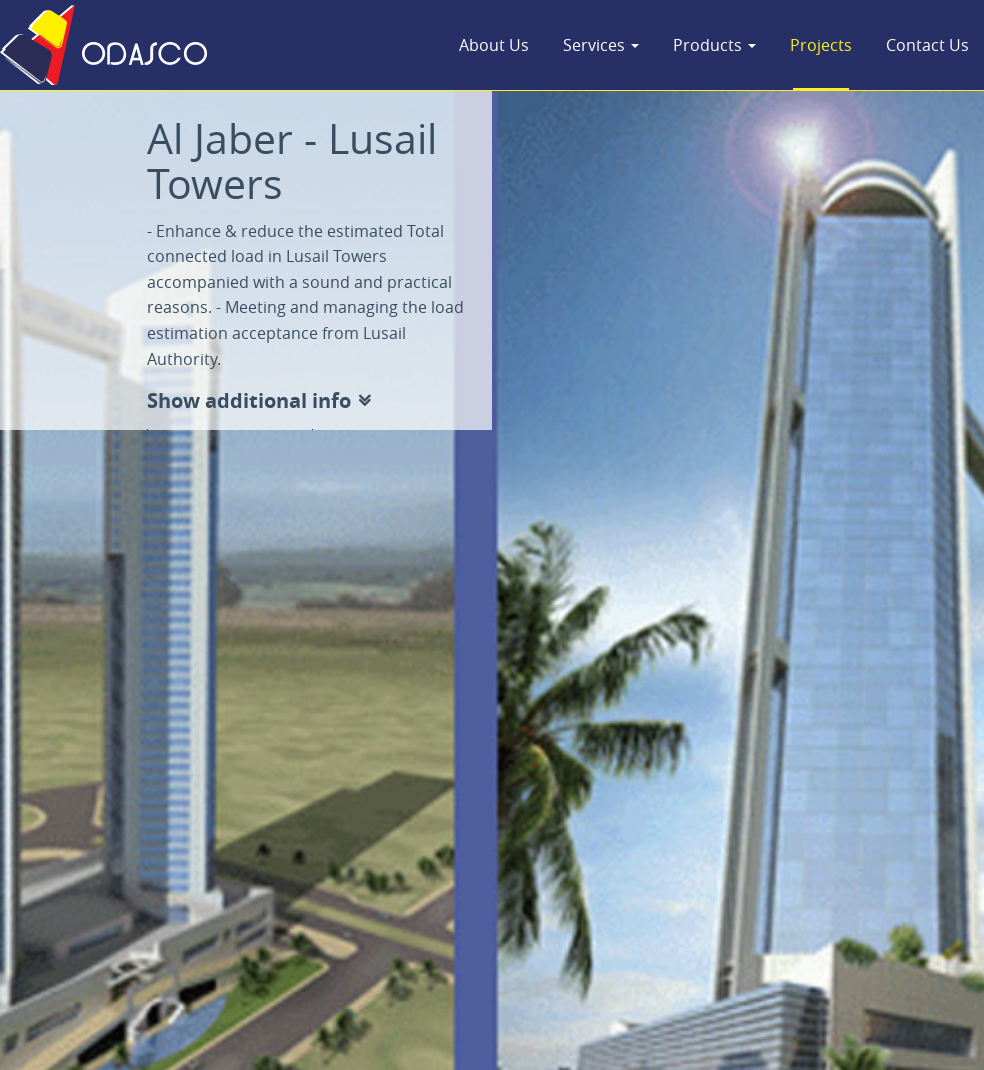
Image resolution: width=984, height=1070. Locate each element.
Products (714, 45)
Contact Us (927, 45)
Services (601, 45)
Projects (821, 45)
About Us (494, 45)
